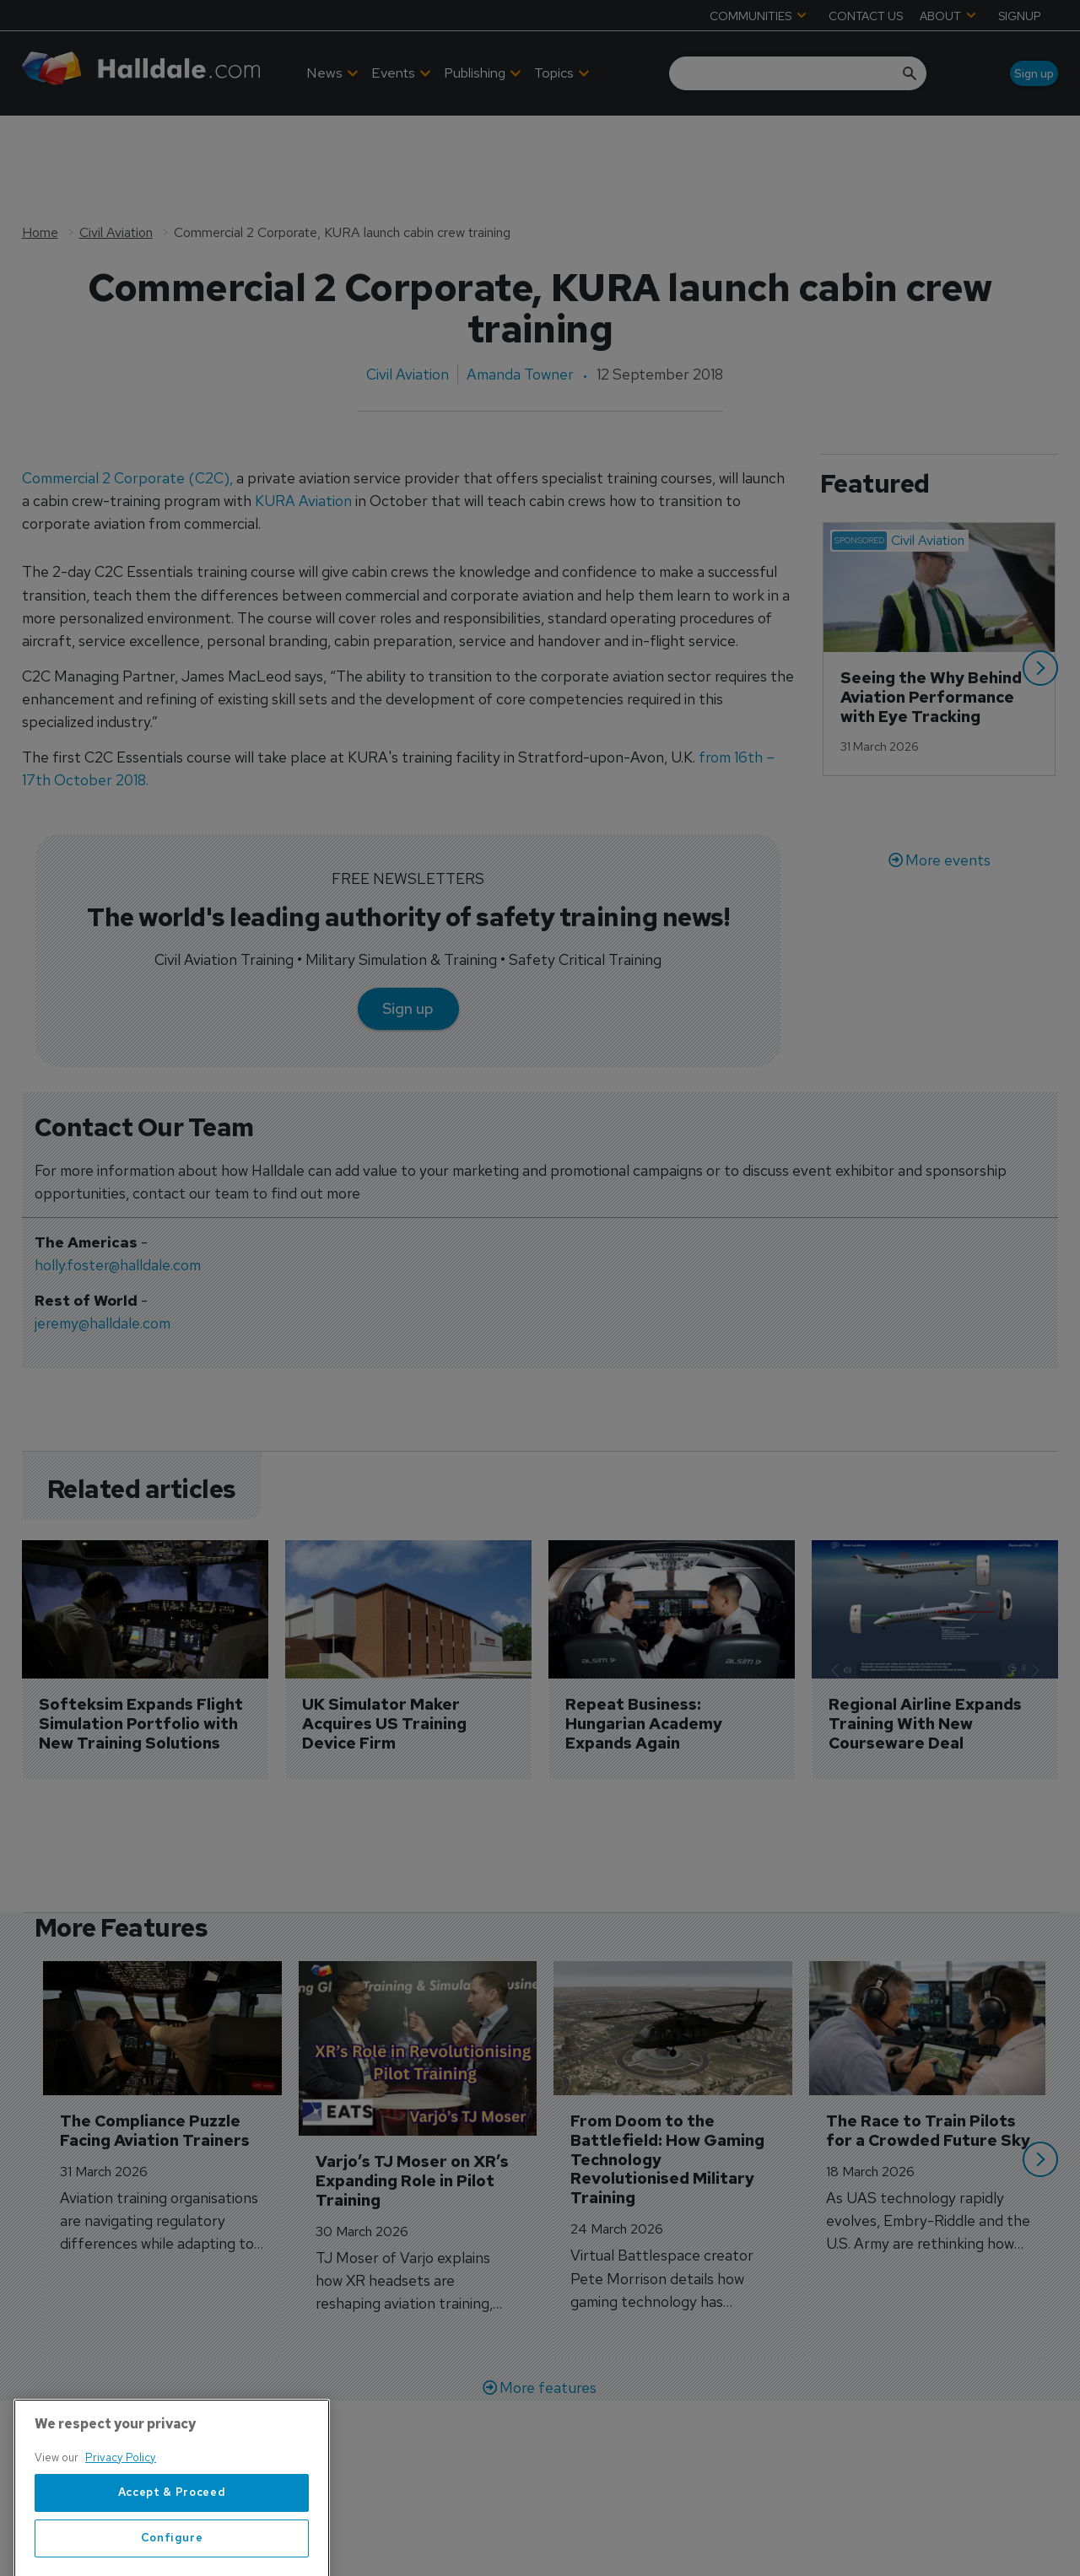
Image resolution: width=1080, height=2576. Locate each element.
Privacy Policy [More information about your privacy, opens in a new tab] (120, 2533)
